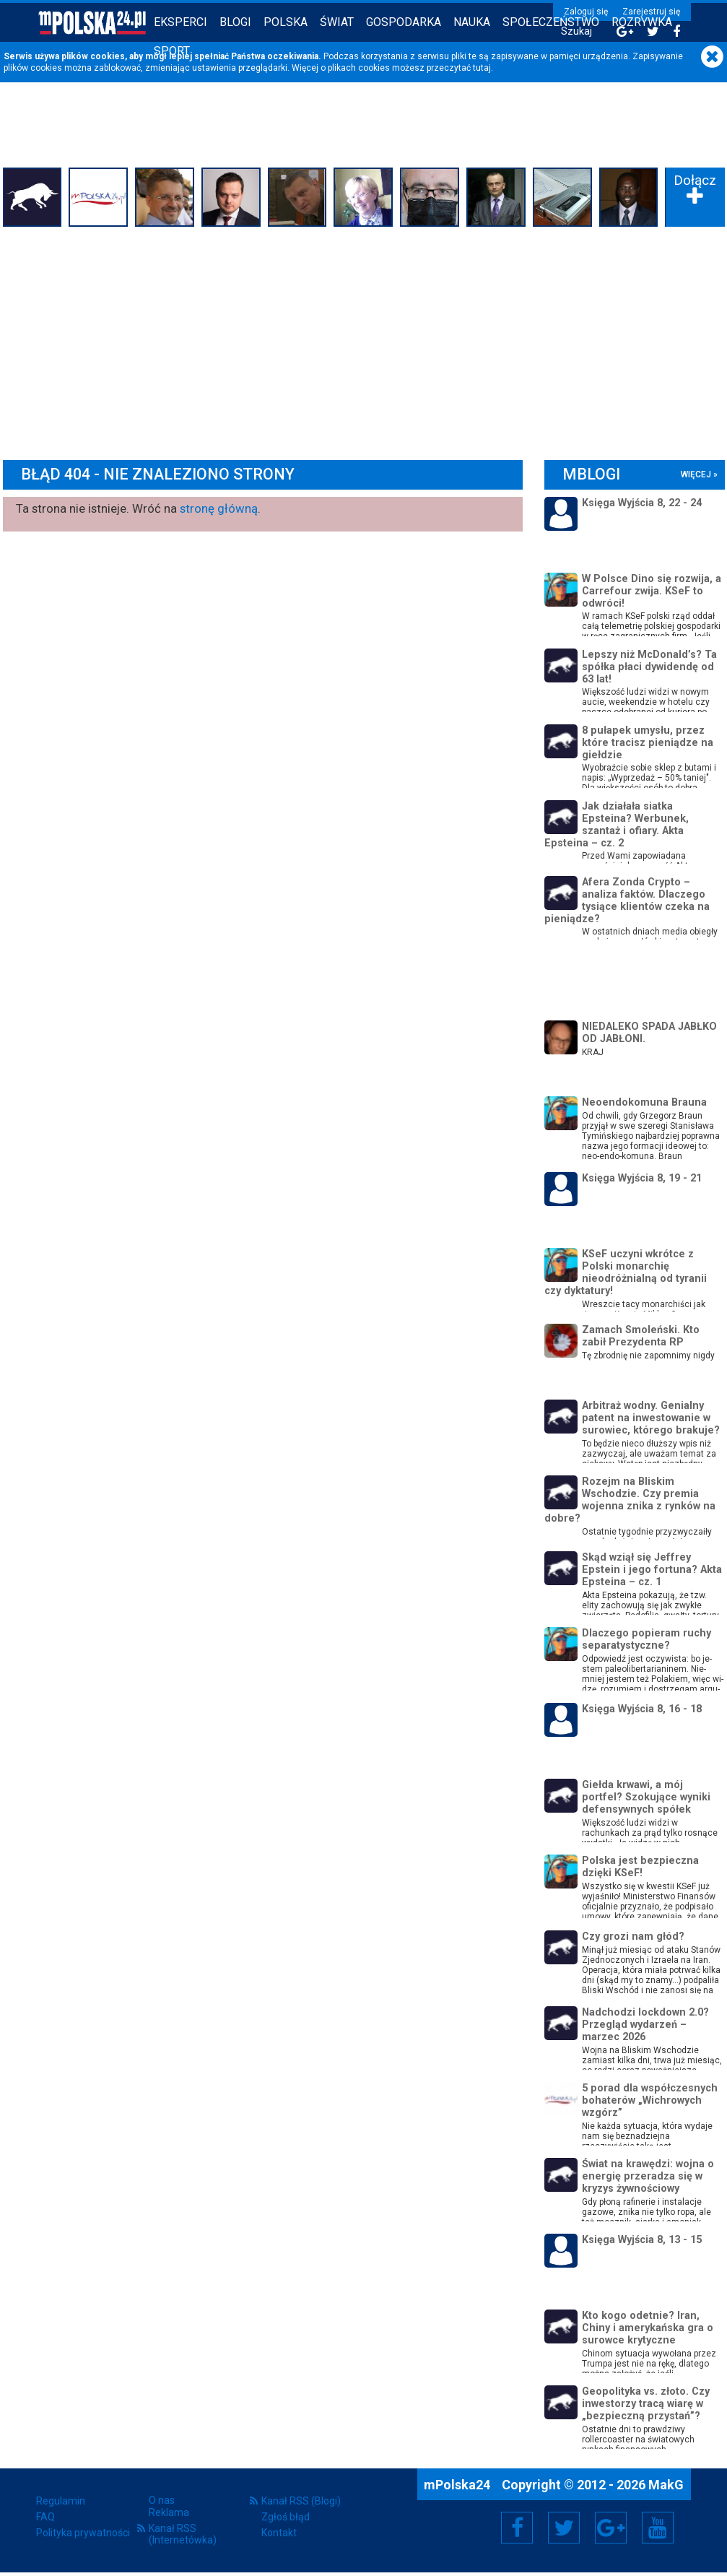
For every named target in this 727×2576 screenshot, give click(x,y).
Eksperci (180, 22)
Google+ (611, 2527)
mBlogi (591, 474)
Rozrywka (641, 22)
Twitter (564, 2527)
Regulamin (60, 2501)
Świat (337, 22)
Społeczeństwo (550, 22)
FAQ (45, 2517)
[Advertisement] (364, 339)
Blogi (235, 22)
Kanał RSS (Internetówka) (183, 2534)
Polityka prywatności (83, 2532)
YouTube (657, 2527)
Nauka (471, 22)
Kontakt (279, 2532)
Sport (172, 51)
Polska (286, 22)
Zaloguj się (586, 11)
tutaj (482, 68)
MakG (666, 2484)
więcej (696, 474)
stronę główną (219, 508)
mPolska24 (458, 2484)
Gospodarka (403, 22)
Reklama (169, 2512)
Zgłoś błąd (285, 2517)
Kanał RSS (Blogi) (301, 2501)
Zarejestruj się (651, 11)
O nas (162, 2500)
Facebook (517, 2527)
